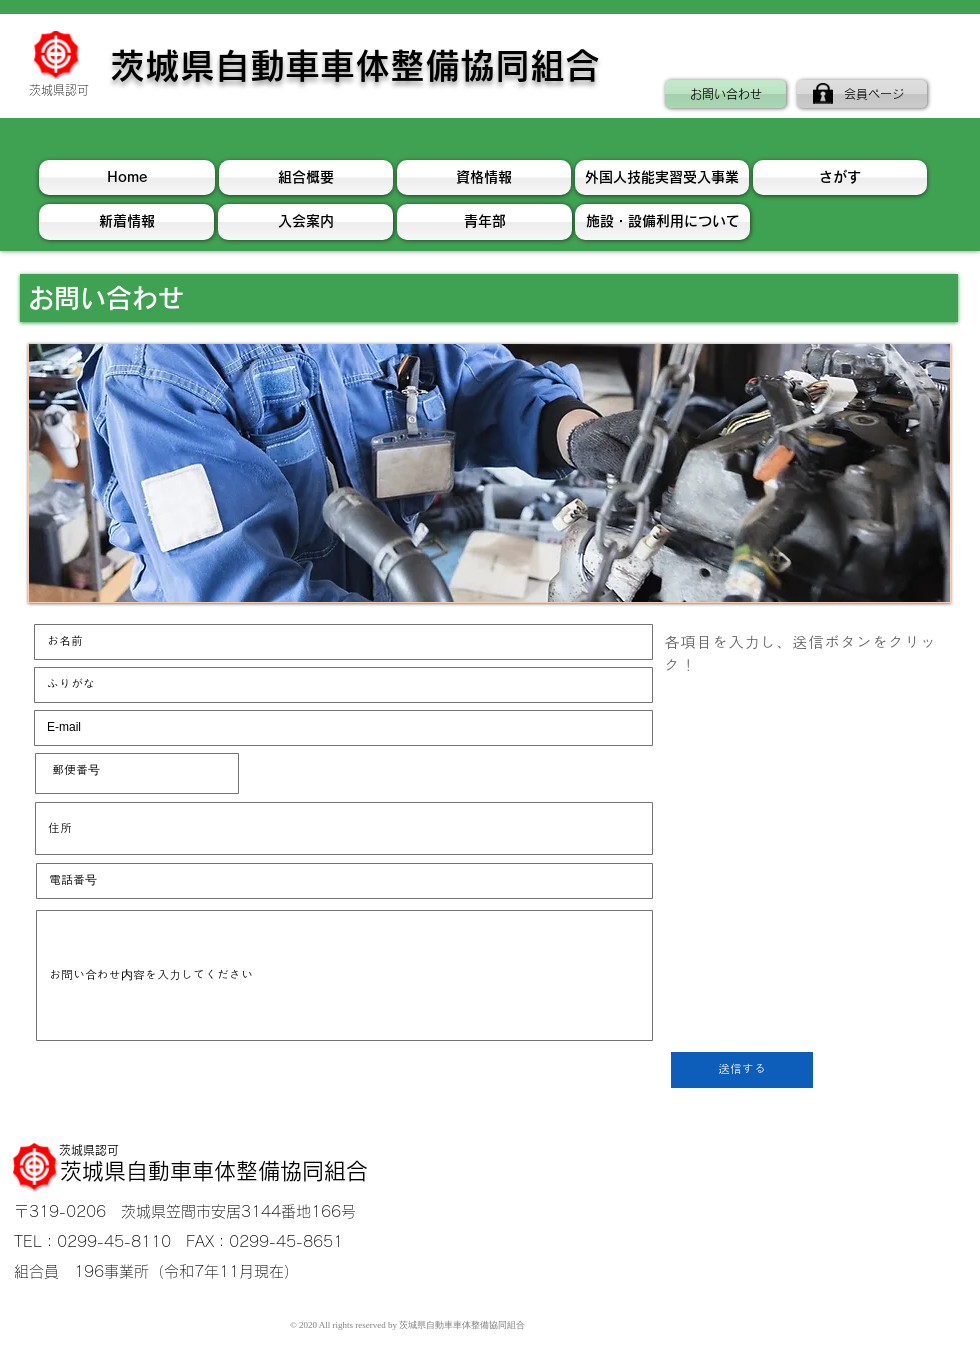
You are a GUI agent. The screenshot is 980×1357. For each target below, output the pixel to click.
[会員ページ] (862, 94)
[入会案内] (305, 222)
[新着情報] (126, 222)
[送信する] (742, 1070)
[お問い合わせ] (725, 94)
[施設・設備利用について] (662, 222)
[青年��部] (484, 222)
